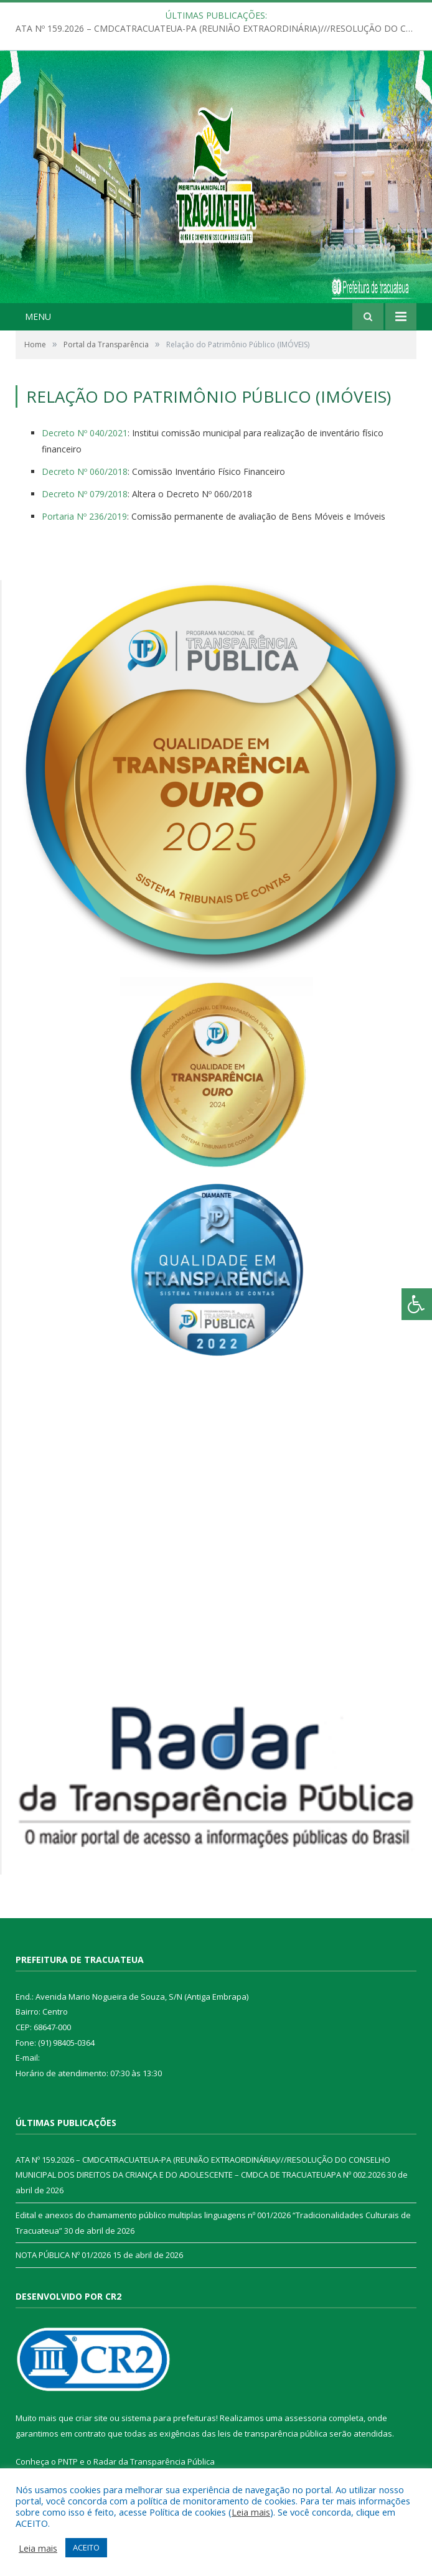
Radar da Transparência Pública (154, 2461)
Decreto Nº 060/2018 (85, 471)
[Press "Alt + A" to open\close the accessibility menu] (416, 1304)
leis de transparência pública (272, 2433)
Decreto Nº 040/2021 (85, 433)
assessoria (305, 2418)
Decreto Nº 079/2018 (85, 494)
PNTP (68, 2461)
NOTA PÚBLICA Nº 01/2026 (63, 2254)
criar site (91, 2418)
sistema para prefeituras (168, 2418)
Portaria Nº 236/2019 (84, 516)
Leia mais (251, 2512)
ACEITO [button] (86, 2547)
